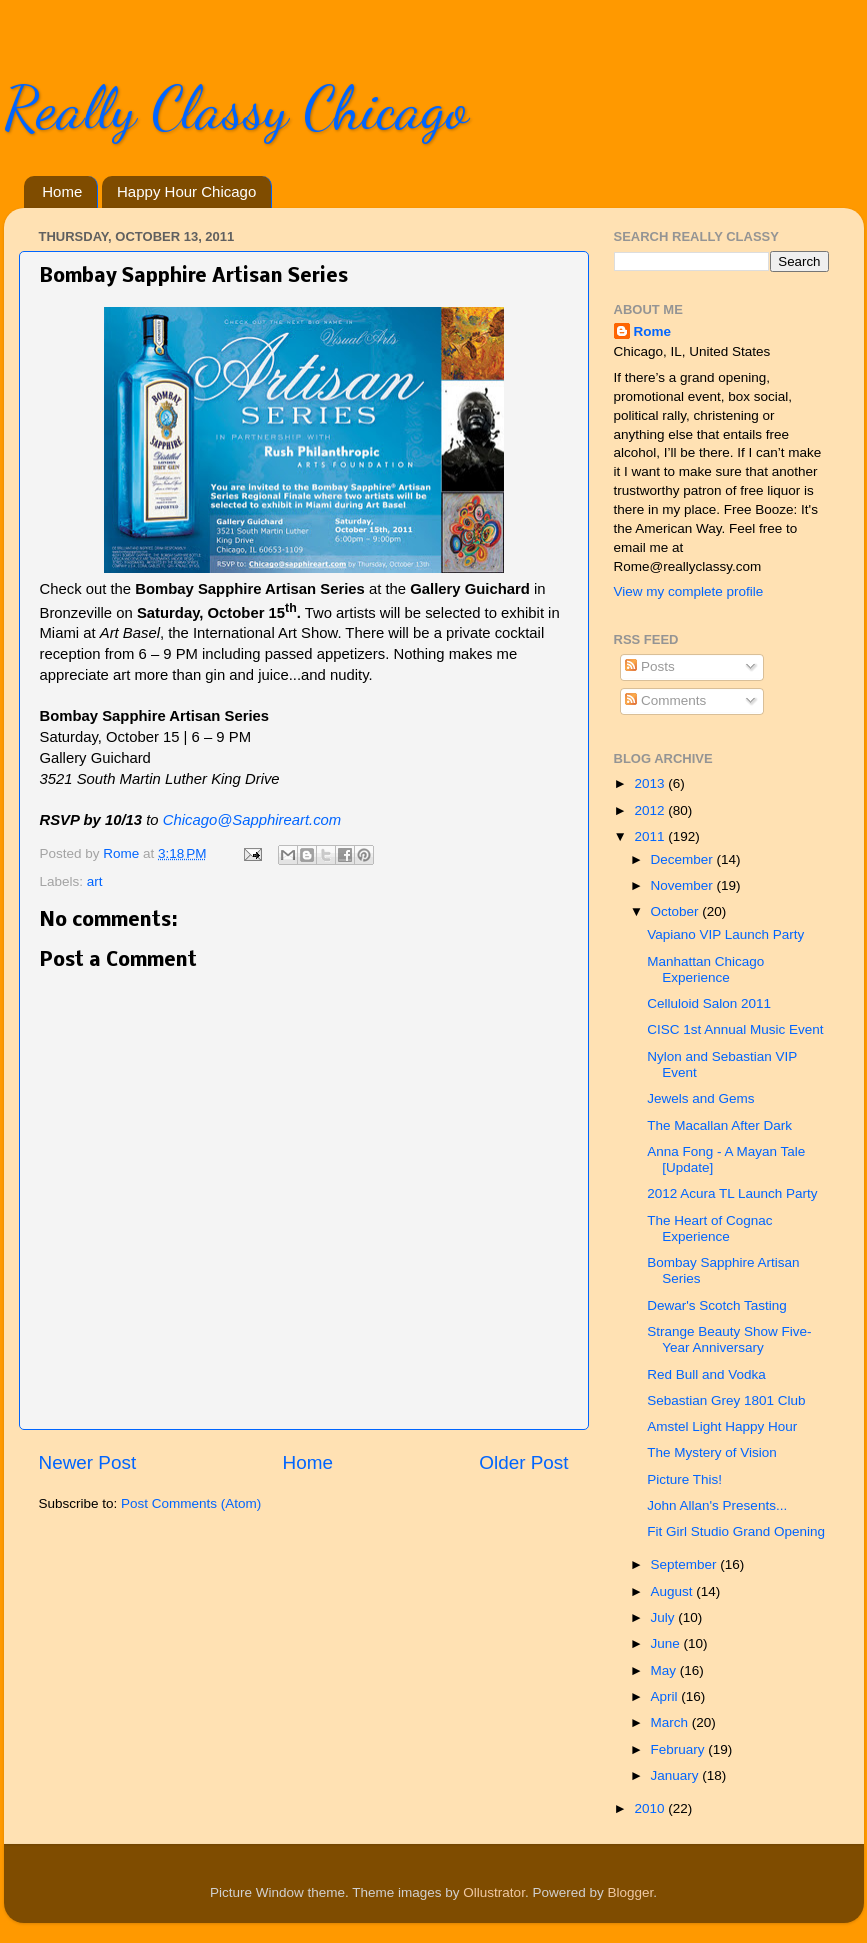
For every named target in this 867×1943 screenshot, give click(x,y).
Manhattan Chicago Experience (705, 969)
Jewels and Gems (700, 1098)
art (95, 881)
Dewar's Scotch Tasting (717, 1305)
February (680, 1749)
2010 (651, 1808)
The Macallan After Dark (719, 1125)
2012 (651, 810)
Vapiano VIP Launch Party (725, 934)
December (684, 859)
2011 (651, 836)
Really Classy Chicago (236, 108)
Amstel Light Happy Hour (722, 1426)
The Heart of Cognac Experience (709, 1228)
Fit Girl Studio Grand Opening (736, 1531)
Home (62, 191)
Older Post (523, 1462)
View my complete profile (689, 591)
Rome (123, 853)
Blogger (630, 1892)
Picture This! (684, 1479)
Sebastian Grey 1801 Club (726, 1400)
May (665, 1670)
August (674, 1591)
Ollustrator (494, 1892)
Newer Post (88, 1462)
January (677, 1775)
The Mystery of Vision (712, 1452)
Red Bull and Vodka (706, 1374)
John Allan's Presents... (717, 1505)
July (665, 1617)
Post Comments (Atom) (191, 1503)
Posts (650, 666)
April (666, 1696)
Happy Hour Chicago (186, 191)
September (686, 1564)
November (684, 885)
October (677, 911)
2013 (651, 783)
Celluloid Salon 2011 (709, 1003)
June (667, 1643)
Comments (665, 700)
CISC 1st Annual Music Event (735, 1029)
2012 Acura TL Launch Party (732, 1193)
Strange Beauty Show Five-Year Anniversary (729, 1339)
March (671, 1722)
